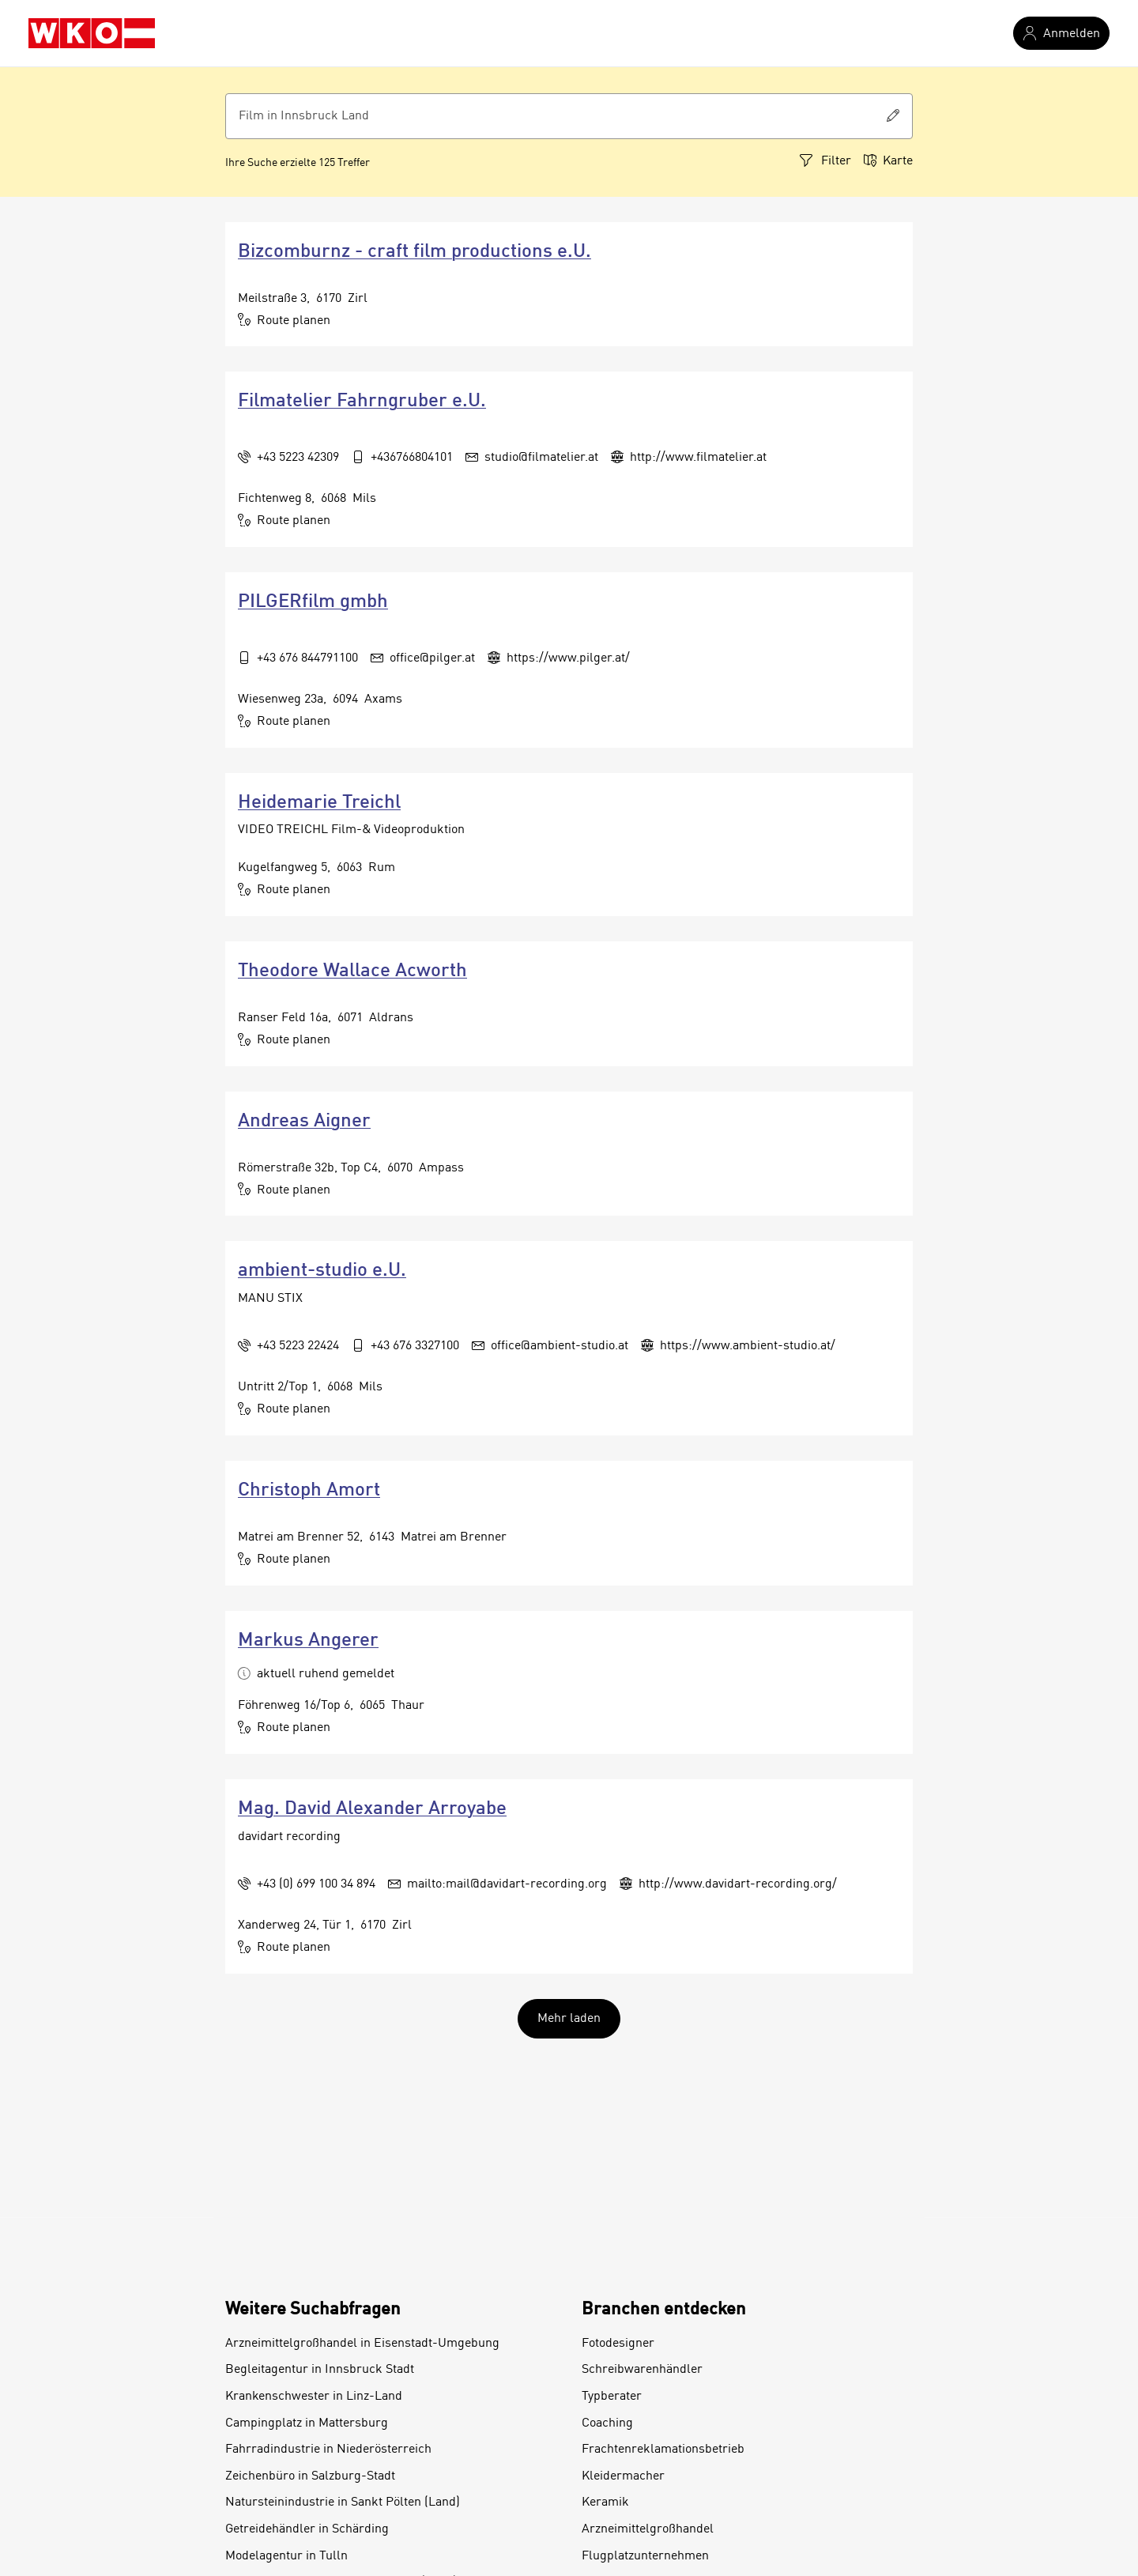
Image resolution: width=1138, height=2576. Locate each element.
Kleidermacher (623, 2476)
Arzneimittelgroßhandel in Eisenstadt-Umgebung (362, 2343)
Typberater (612, 2396)
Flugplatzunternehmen (645, 2556)
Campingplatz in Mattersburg (306, 2423)
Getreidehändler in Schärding (307, 2529)
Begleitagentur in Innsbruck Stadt (319, 2369)
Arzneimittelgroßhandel (648, 2529)
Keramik (605, 2502)
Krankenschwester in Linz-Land (313, 2396)
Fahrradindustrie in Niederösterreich (328, 2449)
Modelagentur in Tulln (286, 2556)
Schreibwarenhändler (642, 2369)
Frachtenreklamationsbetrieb (663, 2449)
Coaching (607, 2423)
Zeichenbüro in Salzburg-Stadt (310, 2476)
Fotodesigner (618, 2343)
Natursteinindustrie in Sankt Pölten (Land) (342, 2502)
